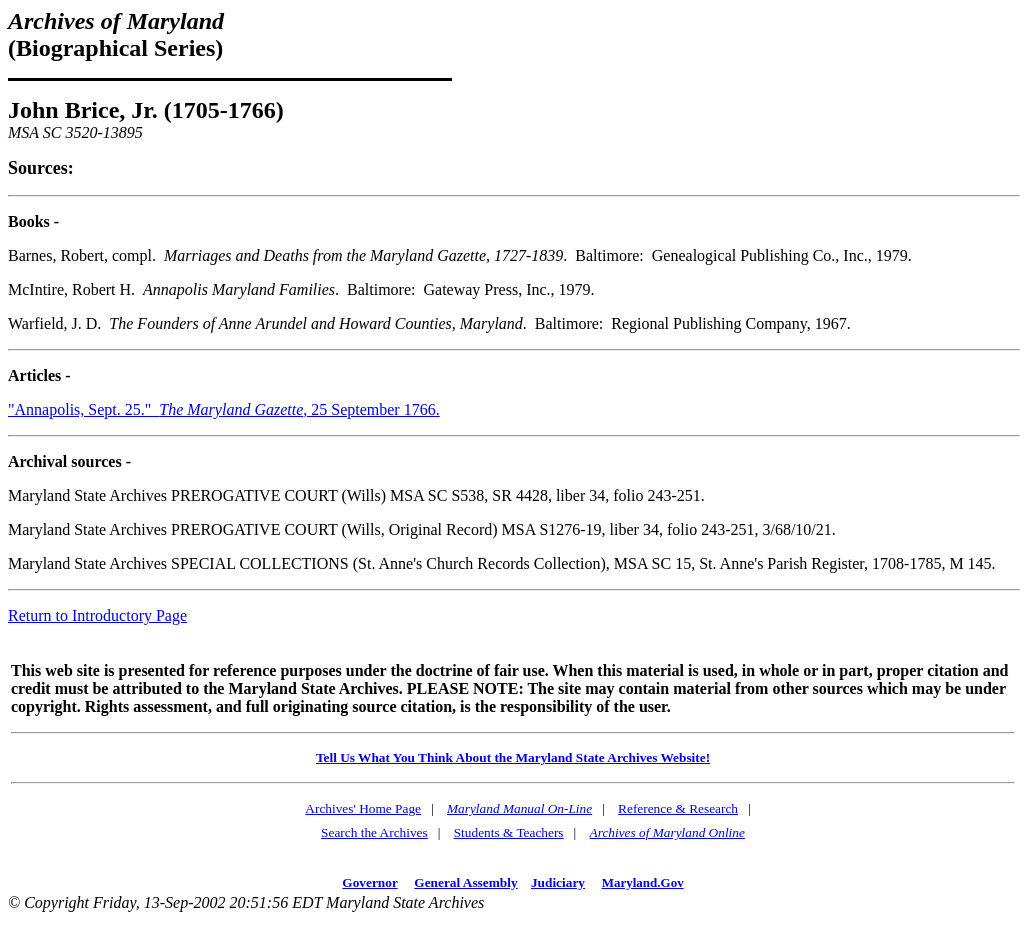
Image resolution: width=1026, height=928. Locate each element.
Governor (369, 882)
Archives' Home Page (363, 808)
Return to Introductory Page (97, 615)
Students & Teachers (509, 832)
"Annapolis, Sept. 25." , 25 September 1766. (224, 409)
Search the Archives (374, 832)
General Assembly (465, 882)
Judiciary (558, 882)
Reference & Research (678, 808)
